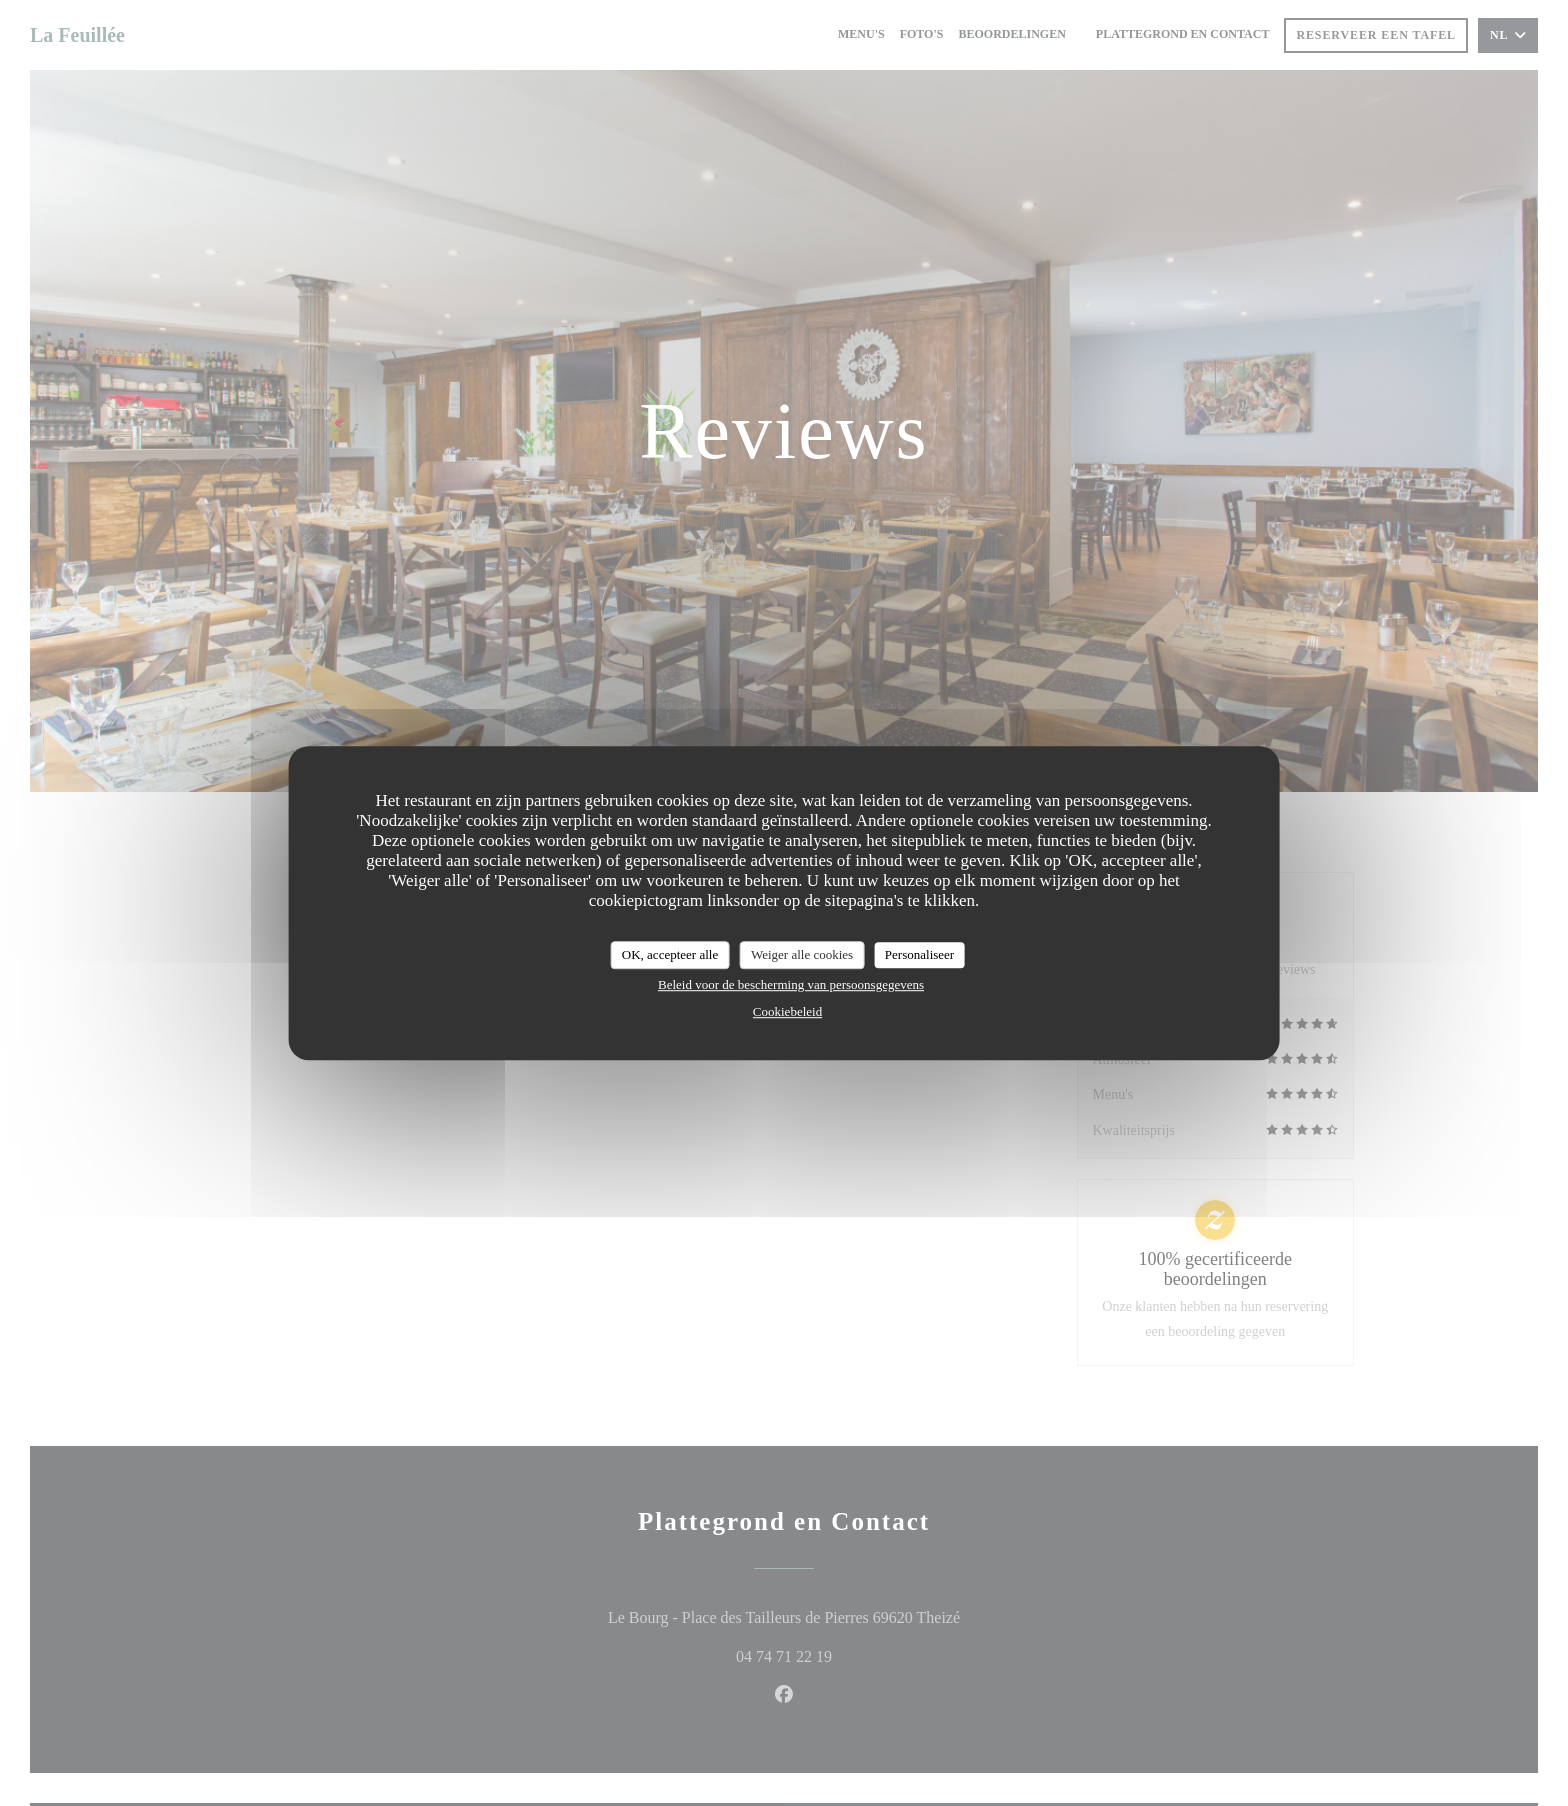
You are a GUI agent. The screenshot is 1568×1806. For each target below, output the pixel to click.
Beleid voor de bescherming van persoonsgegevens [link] (791, 984)
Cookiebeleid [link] (787, 1011)
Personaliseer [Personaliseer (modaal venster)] (919, 954)
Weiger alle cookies (802, 954)
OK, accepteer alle (670, 954)
